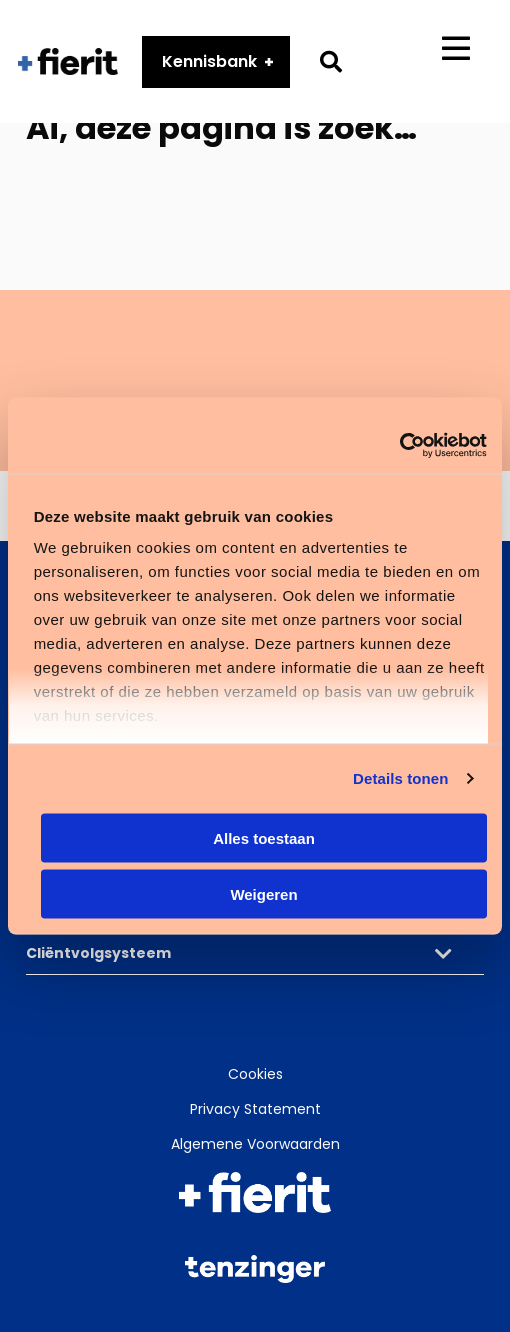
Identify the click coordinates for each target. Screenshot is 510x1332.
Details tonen (400, 778)
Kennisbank (210, 63)
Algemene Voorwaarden (255, 1144)
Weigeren (263, 894)
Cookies (255, 1074)
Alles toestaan (264, 837)
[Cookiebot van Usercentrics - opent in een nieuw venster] (399, 446)
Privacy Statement (255, 1109)
